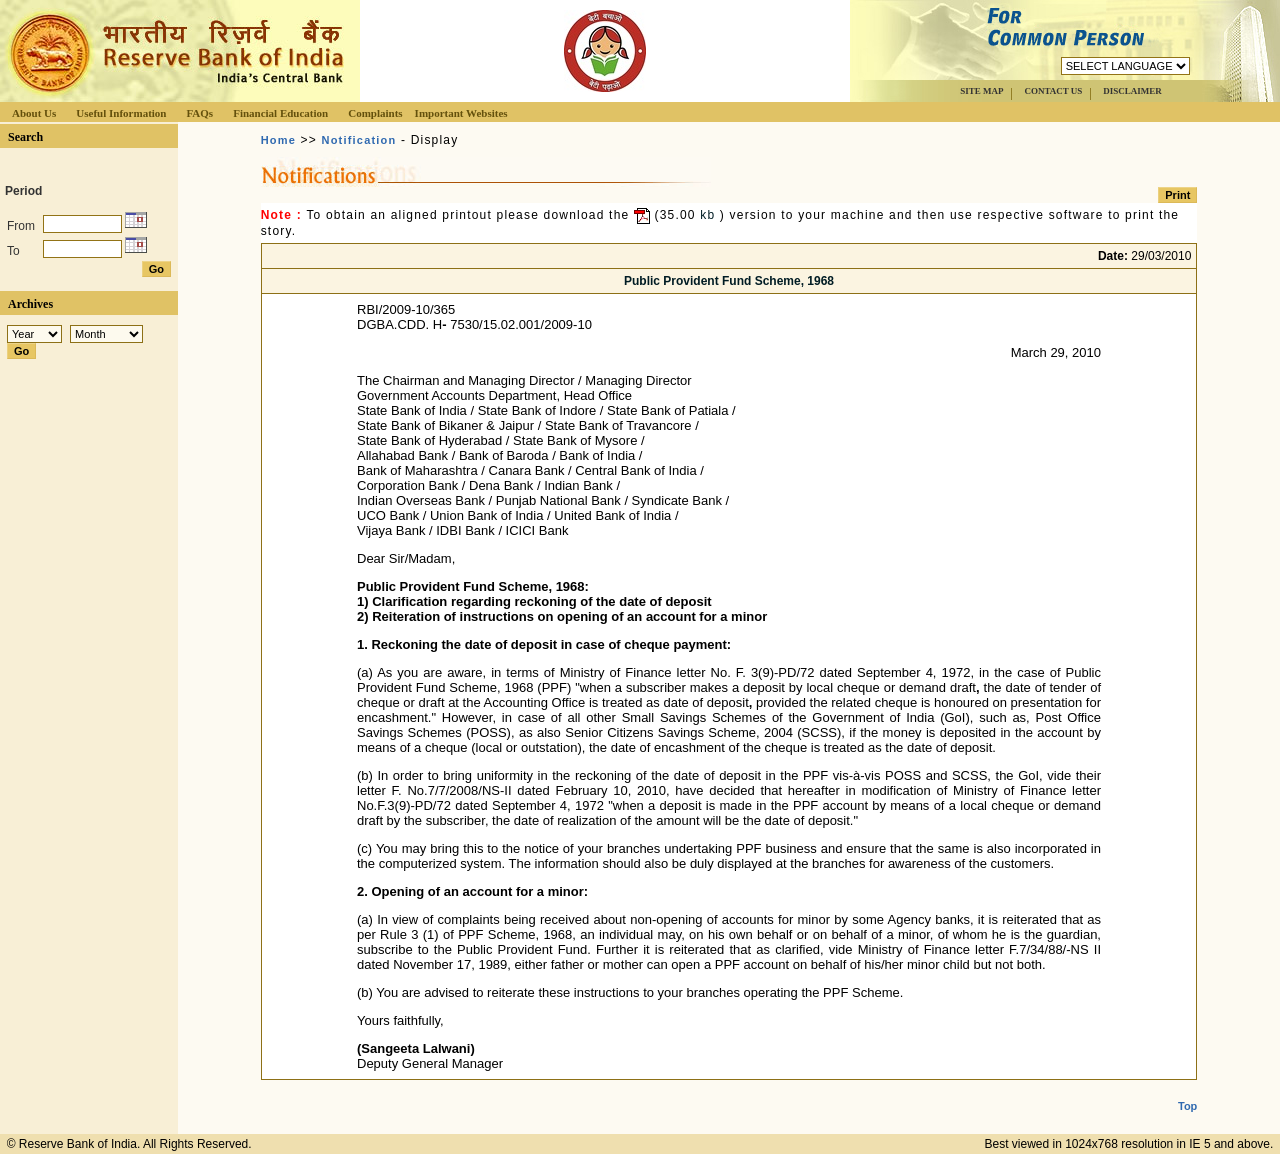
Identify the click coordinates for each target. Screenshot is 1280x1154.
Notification (359, 140)
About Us (34, 113)
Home (278, 140)
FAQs (199, 113)
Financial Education (280, 113)
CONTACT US (1053, 91)
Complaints (375, 113)
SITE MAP (981, 91)
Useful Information (121, 113)
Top (1187, 1090)
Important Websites (461, 113)
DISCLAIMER (1132, 91)
